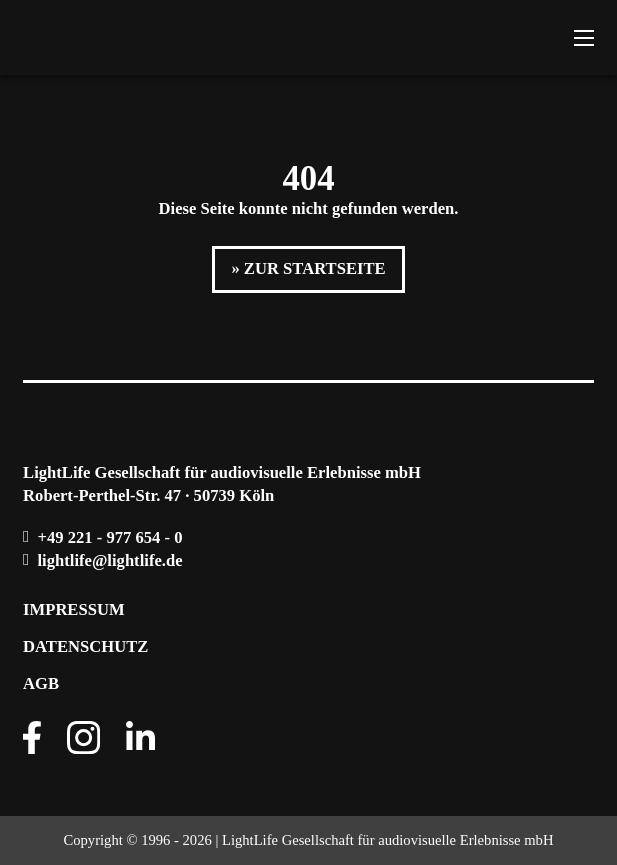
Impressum (74, 609)
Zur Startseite (315, 268)
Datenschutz (85, 646)
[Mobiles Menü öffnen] (584, 38)
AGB (41, 683)
